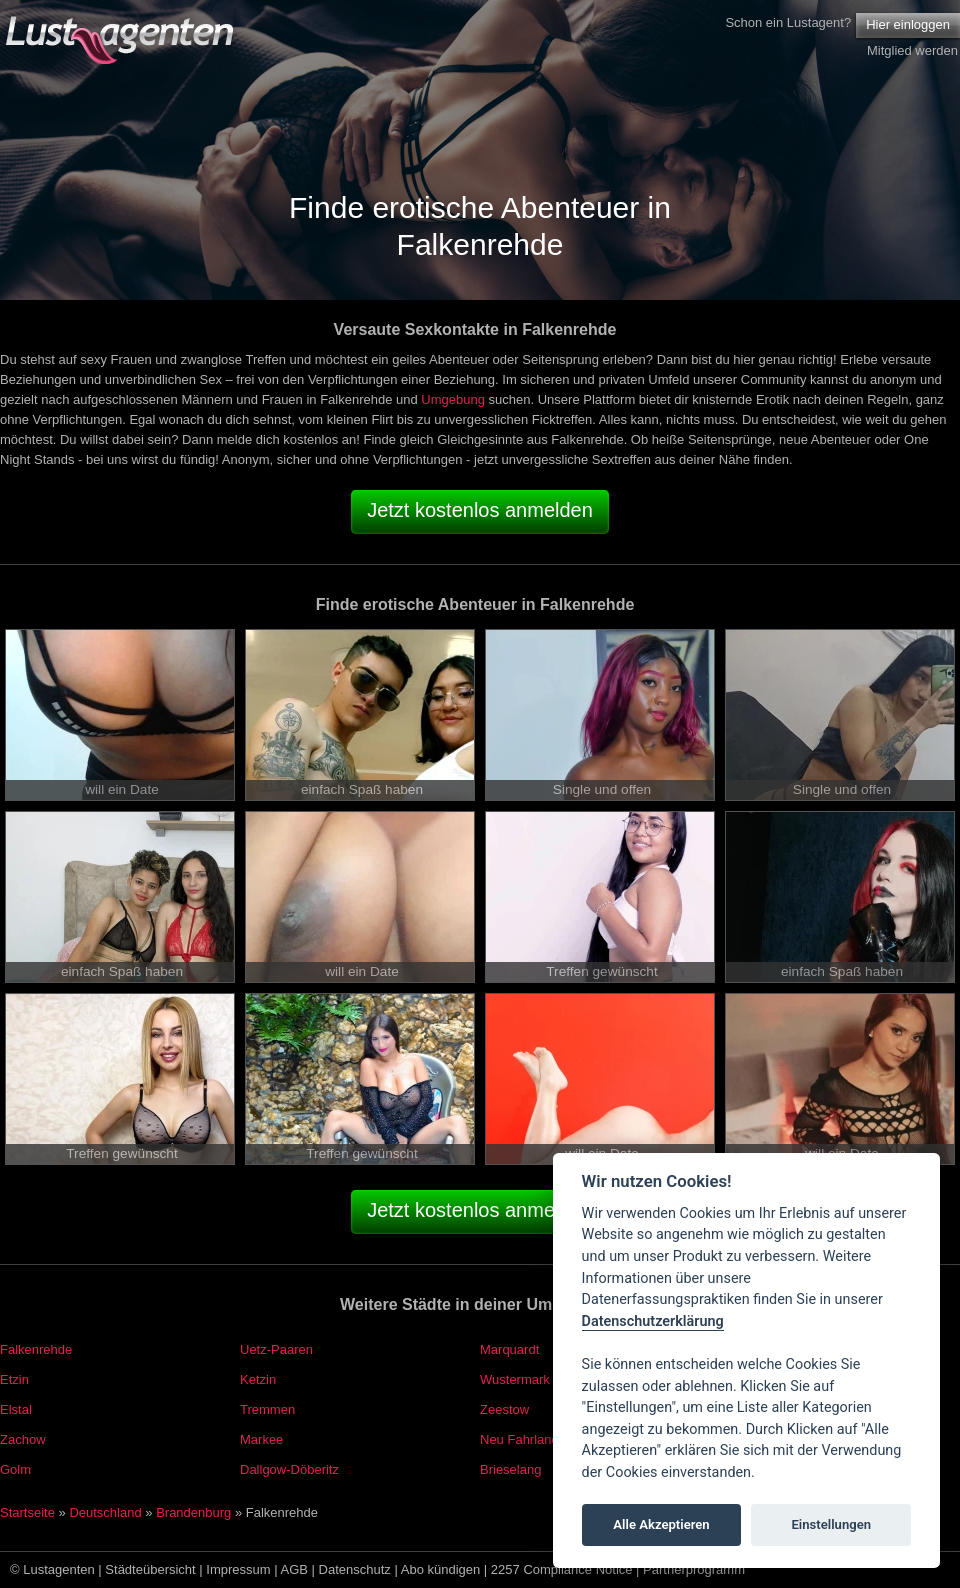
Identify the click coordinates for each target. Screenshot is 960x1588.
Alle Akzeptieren (661, 1524)
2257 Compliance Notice (562, 1569)
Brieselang (510, 1469)
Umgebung (453, 399)
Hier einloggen (908, 24)
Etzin (14, 1379)
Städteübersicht (150, 1569)
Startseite (27, 1512)
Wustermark (515, 1379)
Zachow (23, 1439)
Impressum (238, 1569)
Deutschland (105, 1512)
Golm (15, 1469)
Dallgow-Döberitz (289, 1469)
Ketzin (258, 1379)
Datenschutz (355, 1569)
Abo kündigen (441, 1569)
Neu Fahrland (519, 1439)
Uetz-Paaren (276, 1349)
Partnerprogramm (694, 1569)
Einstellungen (831, 1524)
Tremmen (267, 1409)
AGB (294, 1569)
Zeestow (504, 1409)
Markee (261, 1439)
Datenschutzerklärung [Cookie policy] (653, 1321)
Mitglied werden (912, 50)
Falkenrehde (36, 1349)
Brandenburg (193, 1512)
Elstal (16, 1409)
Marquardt (509, 1349)
